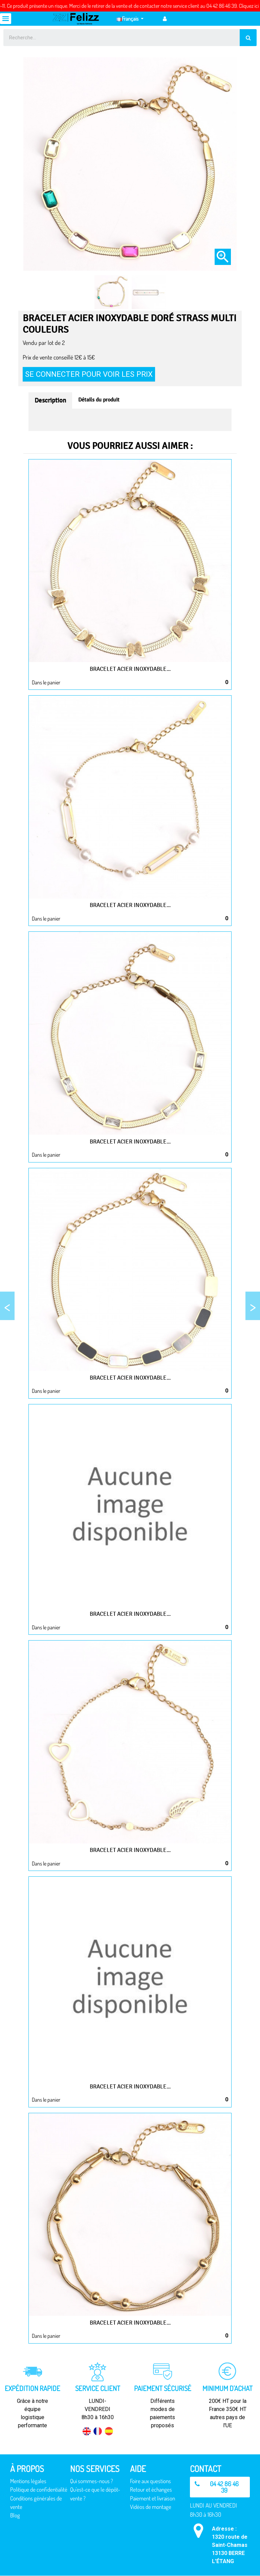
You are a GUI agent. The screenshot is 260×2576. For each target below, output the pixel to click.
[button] (220, 2487)
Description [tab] (50, 400)
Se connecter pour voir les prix (89, 374)
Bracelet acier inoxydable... (130, 669)
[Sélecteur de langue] (130, 18)
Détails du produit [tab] (99, 399)
